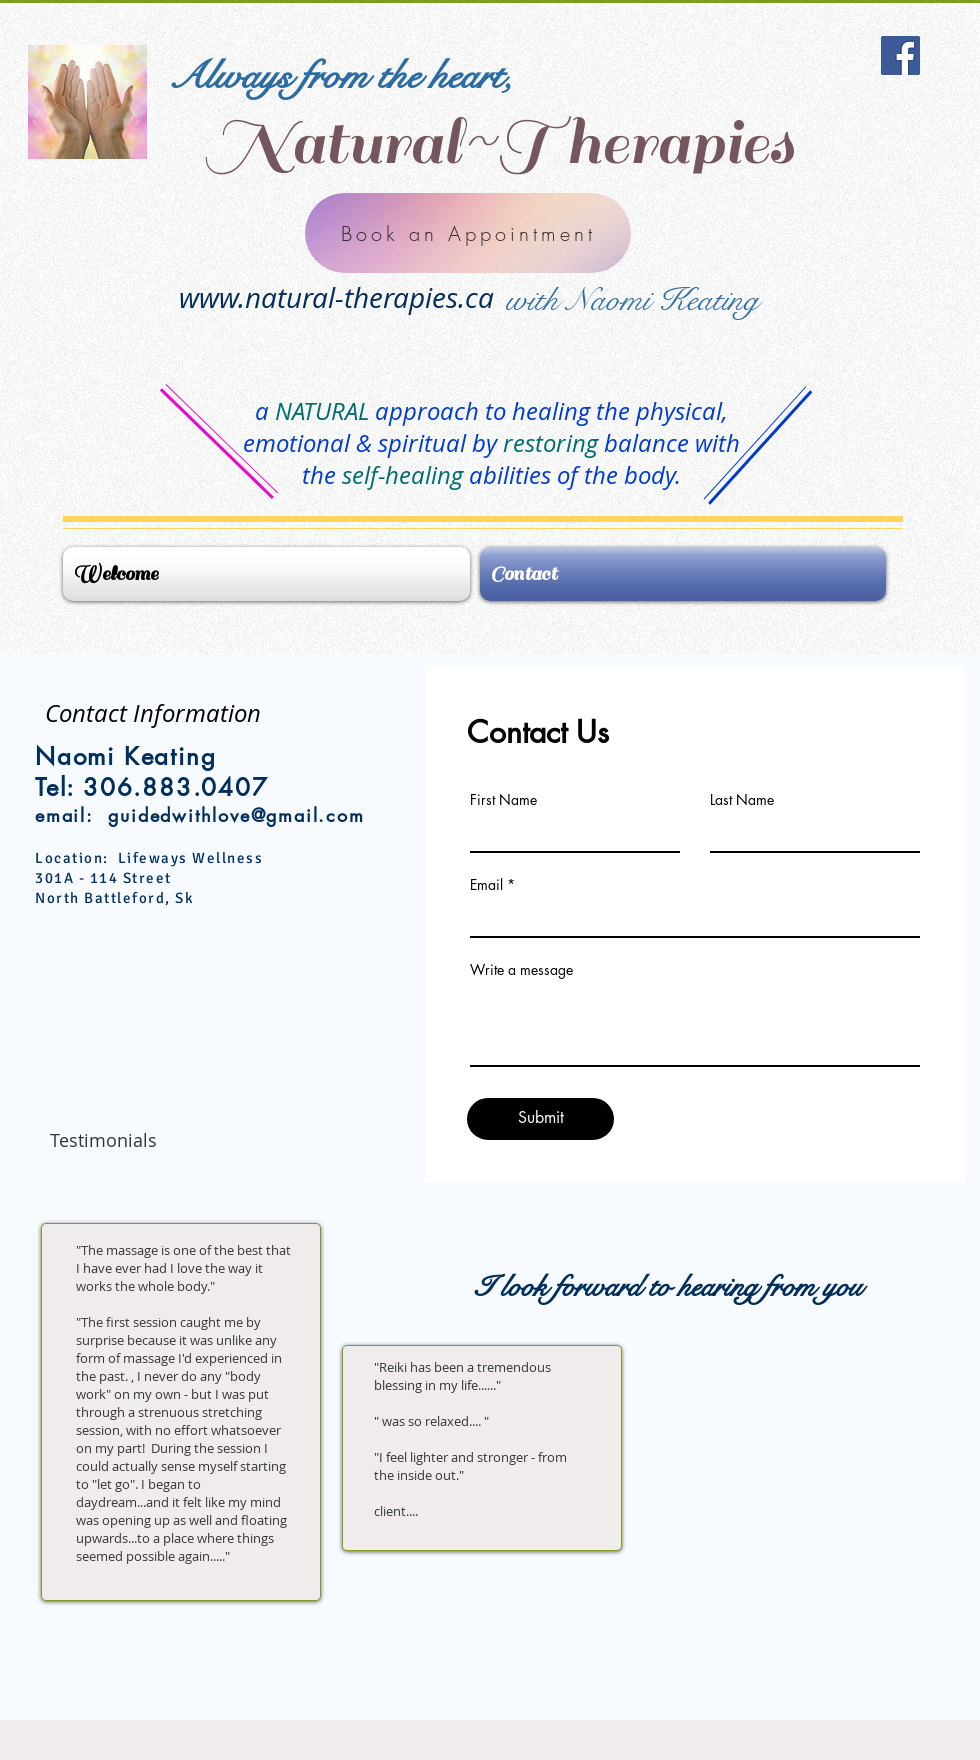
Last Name (742, 800)
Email (486, 885)
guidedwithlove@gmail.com (236, 815)
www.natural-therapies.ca (336, 297)
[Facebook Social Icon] (900, 55)
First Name (503, 800)
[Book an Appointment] (468, 233)
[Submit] (540, 1119)
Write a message (521, 970)
